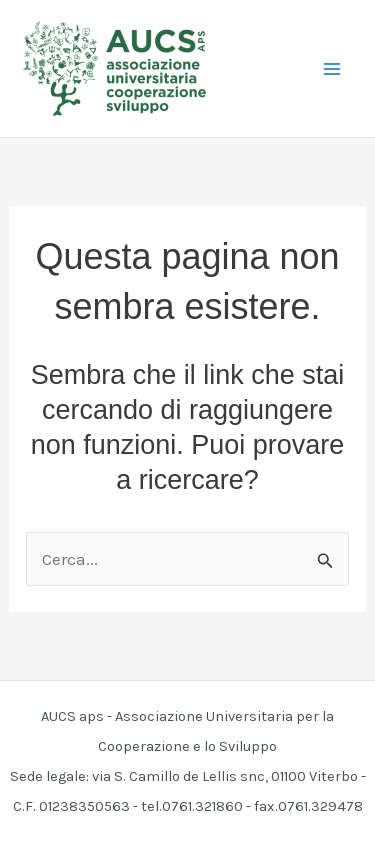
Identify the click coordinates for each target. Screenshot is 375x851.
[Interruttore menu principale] (333, 69)
